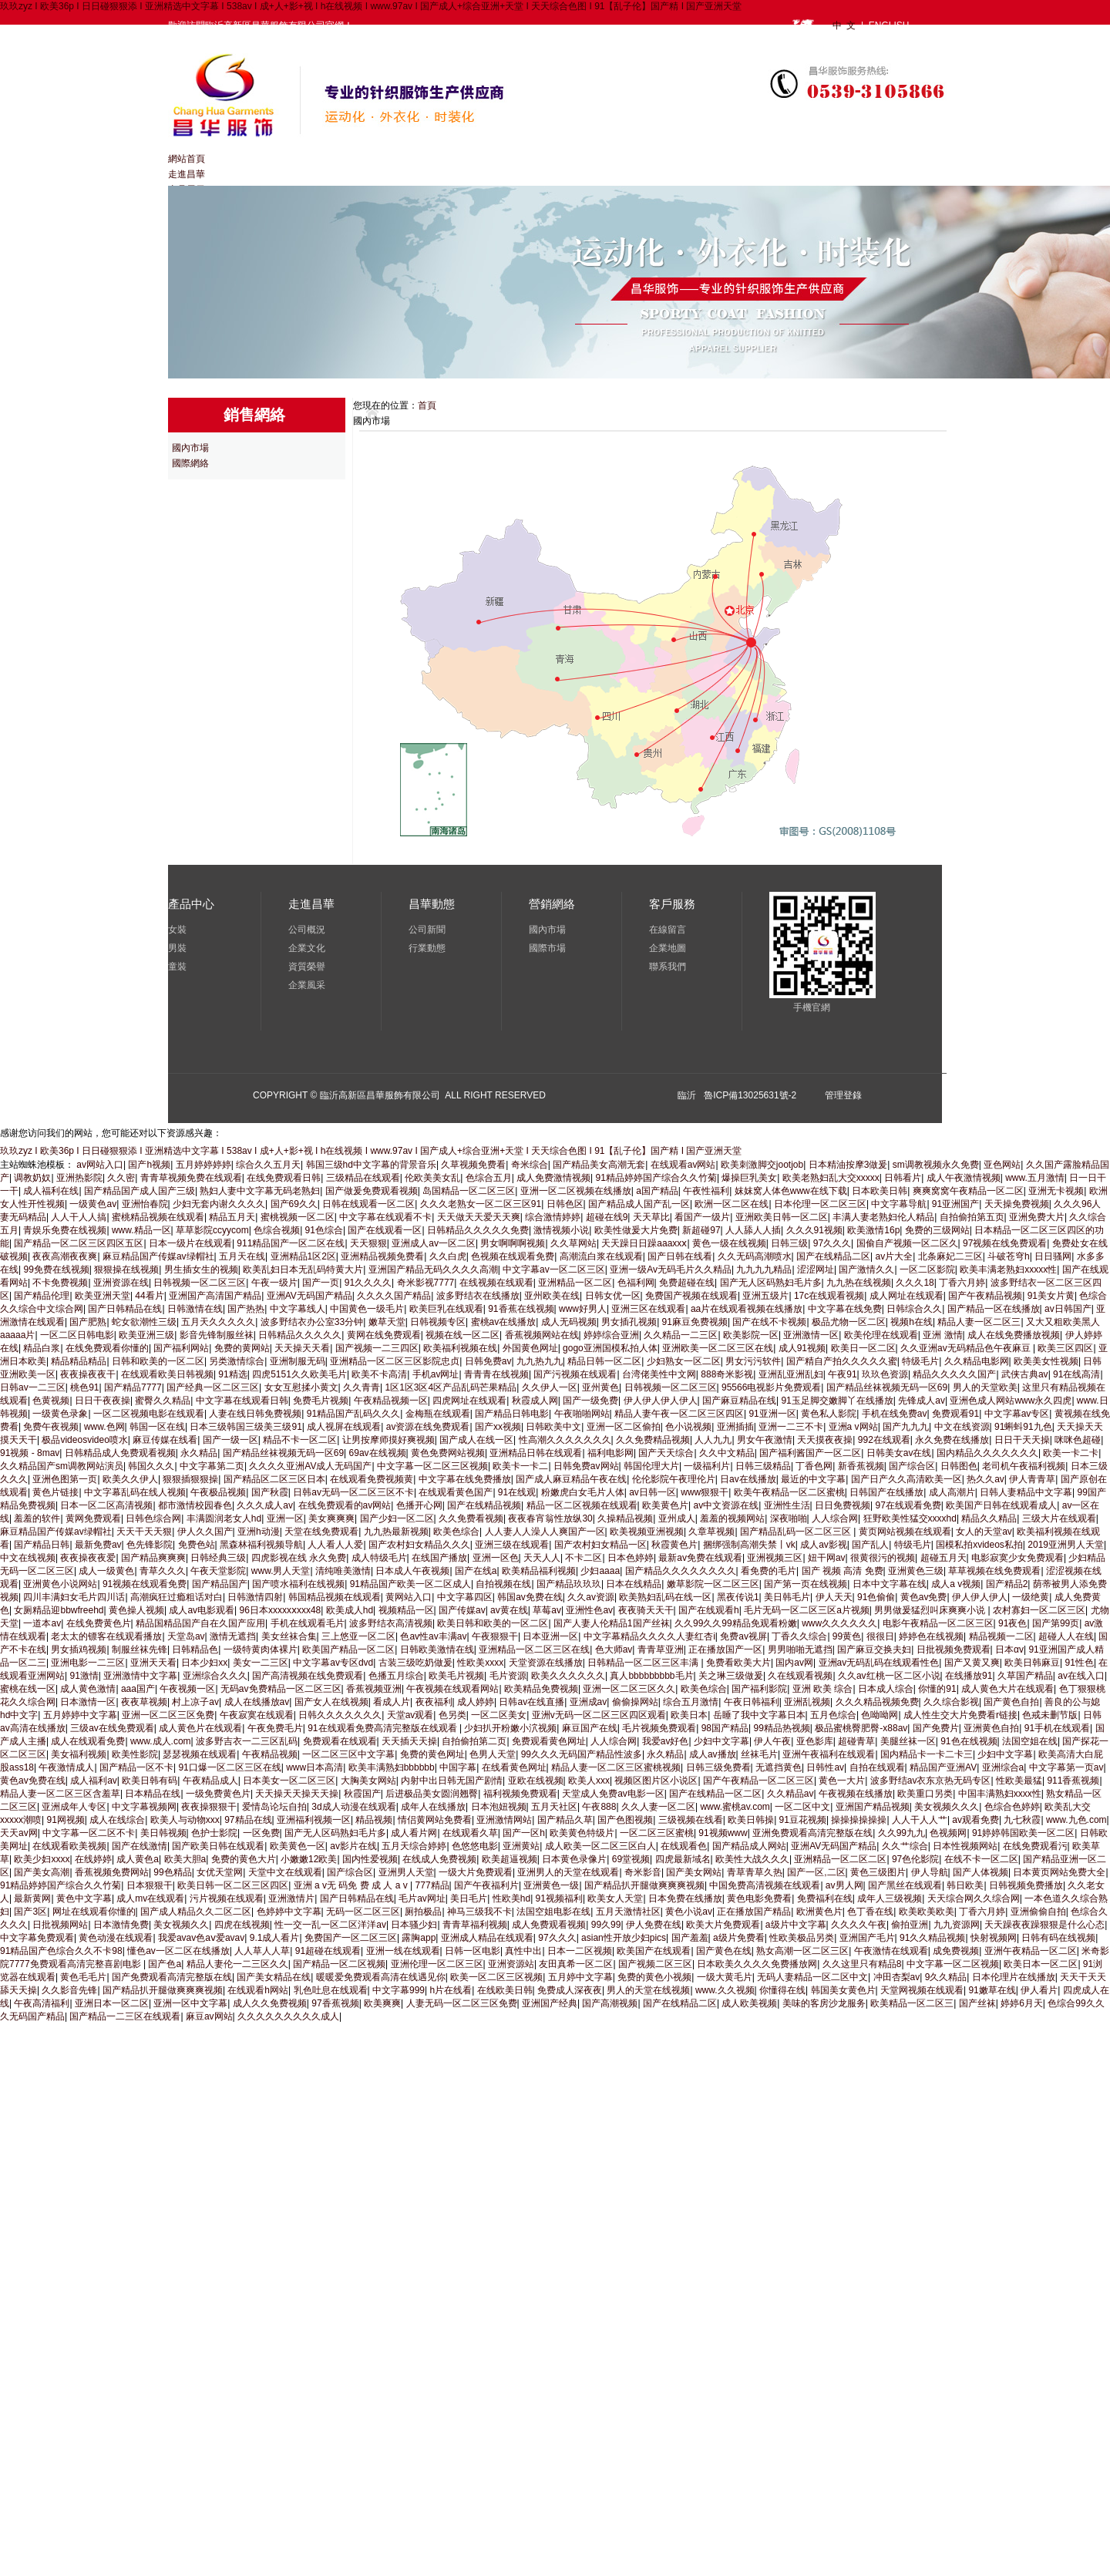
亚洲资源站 (511, 1964)
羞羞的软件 (37, 1518)
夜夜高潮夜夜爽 (64, 1256)
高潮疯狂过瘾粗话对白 (176, 1597)
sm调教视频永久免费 (936, 1164)
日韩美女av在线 (899, 1453)
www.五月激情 (1035, 1177)
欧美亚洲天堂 (102, 1295)
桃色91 (84, 1387)
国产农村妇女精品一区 (600, 1544)
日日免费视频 (842, 1505)
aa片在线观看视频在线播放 (746, 1308)
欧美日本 (689, 1715)
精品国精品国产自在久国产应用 (200, 1623)
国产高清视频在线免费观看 (307, 1675)
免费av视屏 (743, 1636)
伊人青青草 (1032, 1479)
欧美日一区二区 (863, 1348)
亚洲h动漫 (258, 1531)
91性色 (1079, 1662)
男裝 (177, 948)
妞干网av (827, 1557)
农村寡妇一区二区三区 (1039, 1610)
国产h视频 (149, 1164)
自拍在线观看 (877, 1767)
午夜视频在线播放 (856, 1793)
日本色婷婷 (630, 1557)
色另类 (452, 1715)
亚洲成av (588, 1702)
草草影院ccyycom (212, 1230)
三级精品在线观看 (363, 1177)
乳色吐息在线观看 (331, 1990)
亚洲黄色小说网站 (60, 1584)
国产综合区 (912, 1466)
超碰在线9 (607, 1217)
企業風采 (306, 985)
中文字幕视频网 (144, 1806)
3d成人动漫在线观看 (353, 1806)
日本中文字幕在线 (890, 1584)
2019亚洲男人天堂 (1066, 1544)
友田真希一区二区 (576, 1964)
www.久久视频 (725, 1990)
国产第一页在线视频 (805, 1584)
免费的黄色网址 (432, 1754)
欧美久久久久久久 (568, 1675)
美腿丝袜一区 (908, 1741)
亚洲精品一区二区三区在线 (534, 1649)
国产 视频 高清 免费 (842, 1570)
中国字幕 (457, 1767)
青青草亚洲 (660, 1649)
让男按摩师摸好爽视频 (388, 1439)
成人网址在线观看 (907, 1295)
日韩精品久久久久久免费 (478, 1230)
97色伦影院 (915, 1859)
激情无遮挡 (233, 1636)
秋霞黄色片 (674, 1544)
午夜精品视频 (270, 1754)
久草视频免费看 (473, 1164)
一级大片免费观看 (476, 1872)
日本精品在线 (152, 1793)
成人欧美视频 (749, 2003)
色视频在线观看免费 (512, 1256)
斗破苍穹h (1008, 1256)
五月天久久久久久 (218, 1322)
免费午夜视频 (51, 1426)
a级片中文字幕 (795, 1924)
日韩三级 (789, 1243)
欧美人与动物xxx (185, 1819)
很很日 (880, 1636)
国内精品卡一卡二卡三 (926, 1754)
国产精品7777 (133, 1387)
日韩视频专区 (438, 1322)
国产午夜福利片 (486, 1885)
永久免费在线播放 (952, 1439)
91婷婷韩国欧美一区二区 (1023, 1833)
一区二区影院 (927, 1269)
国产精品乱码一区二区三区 (796, 1531)
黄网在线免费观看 (384, 1335)
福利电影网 (610, 1453)
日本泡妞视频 (498, 1806)
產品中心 (191, 904)
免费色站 (196, 1544)
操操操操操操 (858, 1819)
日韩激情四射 (255, 1597)
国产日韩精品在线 (125, 1308)
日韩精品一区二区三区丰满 (644, 1662)
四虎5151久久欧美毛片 (299, 1374)
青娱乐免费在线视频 (64, 1230)
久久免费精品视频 (653, 1439)
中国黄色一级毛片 (367, 1308)
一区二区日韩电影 (77, 1335)
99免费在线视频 (56, 1269)
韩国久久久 (151, 1466)
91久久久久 (368, 1282)
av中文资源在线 (725, 1505)
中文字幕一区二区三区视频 (432, 1466)
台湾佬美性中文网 (659, 1374)
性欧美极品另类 (801, 1937)
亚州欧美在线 (552, 1295)
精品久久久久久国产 (954, 1374)
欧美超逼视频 (509, 1859)
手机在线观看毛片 (308, 1623)
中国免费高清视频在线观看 (764, 1885)
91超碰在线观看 (328, 1950)
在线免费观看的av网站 (345, 1505)
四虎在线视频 (242, 1924)
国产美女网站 (694, 1872)
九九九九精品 (764, 1269)
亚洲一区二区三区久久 (629, 1688)
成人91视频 (802, 1348)
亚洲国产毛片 (867, 1937)
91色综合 (324, 1230)
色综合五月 (489, 1177)
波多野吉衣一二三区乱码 (247, 1741)
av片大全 (894, 1256)
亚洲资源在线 (121, 1282)
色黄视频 (50, 1400)
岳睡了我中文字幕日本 (759, 1715)
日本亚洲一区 (550, 1636)
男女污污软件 (753, 1361)
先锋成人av (921, 1400)
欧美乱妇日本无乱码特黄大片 (303, 1269)
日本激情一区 (88, 1702)
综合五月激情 (690, 1702)
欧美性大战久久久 (752, 1859)
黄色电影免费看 (759, 1898)
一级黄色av (92, 1204)
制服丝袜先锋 (139, 1649)
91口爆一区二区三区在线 (229, 1767)
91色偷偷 (876, 1597)
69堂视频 (631, 1859)
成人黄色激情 (88, 1688)
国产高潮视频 (609, 2003)
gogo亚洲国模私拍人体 (610, 1348)
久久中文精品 (727, 1453)
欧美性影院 (135, 1754)
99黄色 (846, 1636)
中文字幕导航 (899, 1204)
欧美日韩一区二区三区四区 (232, 1885)
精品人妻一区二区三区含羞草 (60, 1793)
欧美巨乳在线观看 (446, 1308)
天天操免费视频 (1016, 1204)
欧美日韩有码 (149, 1780)
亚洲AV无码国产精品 (309, 1295)
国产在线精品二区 (833, 1256)
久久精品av (790, 1793)
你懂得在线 (782, 1990)
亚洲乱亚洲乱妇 (790, 1374)
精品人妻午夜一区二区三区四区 (679, 1413)
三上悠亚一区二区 (358, 1636)
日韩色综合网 (153, 1518)
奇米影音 (642, 1872)
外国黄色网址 (530, 1348)
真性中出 (523, 1950)
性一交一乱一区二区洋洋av (330, 1924)
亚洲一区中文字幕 (190, 2003)
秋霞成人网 (535, 1400)
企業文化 (306, 948)
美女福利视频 (78, 1754)
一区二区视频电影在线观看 (148, 1413)
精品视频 (373, 1819)
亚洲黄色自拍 (991, 1728)
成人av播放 (712, 1754)
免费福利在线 (825, 1898)
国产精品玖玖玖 (568, 1584)
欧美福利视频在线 (460, 1348)
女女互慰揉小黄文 (301, 1387)
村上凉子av (195, 1702)
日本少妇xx (204, 1662)
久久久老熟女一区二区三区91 (480, 1204)
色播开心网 (419, 1505)
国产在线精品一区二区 (715, 1793)
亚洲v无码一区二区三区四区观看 (599, 1715)
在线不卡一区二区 (981, 1859)
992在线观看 (884, 1439)
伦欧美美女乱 (432, 1177)
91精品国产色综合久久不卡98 (61, 1950)
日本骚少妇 (414, 1924)
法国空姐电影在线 (553, 1911)
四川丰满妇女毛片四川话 (74, 1597)
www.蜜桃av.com (734, 1806)
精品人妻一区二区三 (979, 1322)
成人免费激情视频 (553, 1177)
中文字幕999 (398, 1990)
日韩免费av (488, 1361)
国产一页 (320, 1282)
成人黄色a (137, 1859)
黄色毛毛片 (83, 1977)
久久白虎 (447, 1256)
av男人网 (844, 1885)
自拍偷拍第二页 (474, 1741)
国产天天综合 (666, 1453)
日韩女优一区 (613, 1295)
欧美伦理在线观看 (881, 1335)
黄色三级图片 (878, 1872)
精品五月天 (232, 1217)
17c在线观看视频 (829, 1295)
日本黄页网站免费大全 (1059, 1872)
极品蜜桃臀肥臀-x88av (861, 1728)
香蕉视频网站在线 (542, 1335)
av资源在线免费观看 (428, 1426)
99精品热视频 (782, 1728)
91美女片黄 (1051, 1295)
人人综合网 (835, 1518)
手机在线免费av (894, 1413)
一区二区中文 (802, 1806)
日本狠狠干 (149, 1885)
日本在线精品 (633, 1584)
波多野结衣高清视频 (390, 1623)
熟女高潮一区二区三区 (802, 1950)
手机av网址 (435, 1374)
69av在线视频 (377, 1453)
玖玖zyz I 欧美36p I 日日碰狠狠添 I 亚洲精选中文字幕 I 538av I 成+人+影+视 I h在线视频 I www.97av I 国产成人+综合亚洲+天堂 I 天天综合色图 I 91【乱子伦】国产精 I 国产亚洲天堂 (371, 6)
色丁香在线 (870, 1911)
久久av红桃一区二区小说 (889, 1675)
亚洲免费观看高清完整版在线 (812, 1833)
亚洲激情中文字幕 (140, 1675)
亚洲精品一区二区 (575, 1282)
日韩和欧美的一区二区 (158, 1361)
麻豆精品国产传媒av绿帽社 (158, 1256)
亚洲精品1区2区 (303, 1256)
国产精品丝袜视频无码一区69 (886, 1387)
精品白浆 (41, 1348)
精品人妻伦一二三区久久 (237, 1964)
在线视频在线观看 (496, 1282)
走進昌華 (186, 174)
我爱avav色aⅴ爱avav (201, 1937)
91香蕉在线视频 (520, 1308)
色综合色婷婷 (1012, 1806)
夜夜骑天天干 (646, 1610)
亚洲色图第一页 (64, 1479)
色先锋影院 (149, 1544)
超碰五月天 (943, 1557)
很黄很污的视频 (882, 1557)
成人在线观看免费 (88, 1741)
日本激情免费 (121, 1924)
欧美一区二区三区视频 (496, 1977)
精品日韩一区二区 (604, 1361)
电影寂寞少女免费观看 (1017, 1557)
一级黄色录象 (60, 1413)
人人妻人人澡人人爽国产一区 (545, 1531)
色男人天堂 (492, 1754)
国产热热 (245, 1308)
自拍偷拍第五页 (972, 1217)
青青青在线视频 (496, 1374)
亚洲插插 (735, 1426)
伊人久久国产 (205, 1531)
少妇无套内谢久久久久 (219, 1204)
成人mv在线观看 (150, 1898)
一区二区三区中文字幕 (348, 1754)
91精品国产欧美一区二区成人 (410, 1584)
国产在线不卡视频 (769, 1322)
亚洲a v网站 (853, 1426)
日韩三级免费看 (718, 1767)
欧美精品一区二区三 (912, 2003)
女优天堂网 (220, 1872)
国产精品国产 (219, 1584)
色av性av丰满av (433, 1636)
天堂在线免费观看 (321, 1531)
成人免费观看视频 (549, 1924)
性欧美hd (511, 1898)
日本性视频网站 (965, 1846)
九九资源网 (956, 1924)
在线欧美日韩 (505, 1990)
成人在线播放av (257, 1702)
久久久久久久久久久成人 (288, 2016)
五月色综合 (833, 1715)
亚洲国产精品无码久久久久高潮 (433, 1269)
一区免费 (261, 1833)
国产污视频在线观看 (575, 1374)
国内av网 (794, 1662)
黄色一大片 (842, 1780)
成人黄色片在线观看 (200, 1728)
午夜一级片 (274, 1282)
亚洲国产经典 (549, 2003)
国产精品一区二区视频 (339, 1964)
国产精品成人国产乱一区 (639, 1204)
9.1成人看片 (275, 1937)
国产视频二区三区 (655, 1964)
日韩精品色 (195, 1649)
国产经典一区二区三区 (212, 1387)
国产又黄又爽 (972, 1662)
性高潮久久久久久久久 (565, 1439)
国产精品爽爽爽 (153, 1557)
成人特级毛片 (379, 1557)
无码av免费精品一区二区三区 (280, 1688)
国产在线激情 (139, 1846)
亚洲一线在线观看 (403, 1950)
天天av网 (19, 1833)
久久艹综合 (905, 1846)
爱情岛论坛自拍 (274, 1806)
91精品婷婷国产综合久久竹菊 (656, 1177)
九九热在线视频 (858, 1282)
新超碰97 (701, 1230)
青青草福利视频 (474, 1924)
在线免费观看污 (1035, 1846)
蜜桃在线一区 (28, 1688)
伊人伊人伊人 (979, 1597)
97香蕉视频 (334, 2003)
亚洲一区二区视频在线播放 (575, 1190)
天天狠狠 (368, 1243)
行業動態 (427, 948)
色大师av (614, 1649)
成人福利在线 (51, 1190)
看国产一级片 (702, 1217)
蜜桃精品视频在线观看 (158, 1217)
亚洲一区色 (496, 1557)
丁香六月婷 (962, 1282)
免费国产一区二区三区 (350, 1937)
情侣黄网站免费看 (435, 1819)
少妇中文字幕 (721, 1741)
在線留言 (667, 929)
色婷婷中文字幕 (289, 1911)
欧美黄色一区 (297, 1846)
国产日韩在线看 (680, 1256)
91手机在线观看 (1057, 1728)
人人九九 (713, 1439)
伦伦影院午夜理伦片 (673, 1479)
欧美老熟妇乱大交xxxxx (831, 1177)
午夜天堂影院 (218, 1570)
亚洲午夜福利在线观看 (828, 1754)
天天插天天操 (409, 1741)
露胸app (419, 1937)
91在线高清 (1076, 1374)
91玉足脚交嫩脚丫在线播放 (837, 1400)
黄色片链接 (55, 1492)
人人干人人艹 (919, 1819)
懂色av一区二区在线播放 (178, 1950)
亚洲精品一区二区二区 (840, 1859)
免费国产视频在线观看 (691, 1295)
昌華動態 (432, 904)
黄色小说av (688, 1911)
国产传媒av (462, 1610)
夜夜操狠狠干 (209, 1806)
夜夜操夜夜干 (88, 1374)
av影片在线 (353, 1846)
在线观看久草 (470, 1833)
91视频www (722, 1833)
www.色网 (104, 1426)
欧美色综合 (456, 1531)
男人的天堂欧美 (985, 1387)
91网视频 (65, 1819)
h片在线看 (450, 1990)
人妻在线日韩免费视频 (255, 1413)
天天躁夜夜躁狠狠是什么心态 (1044, 1924)
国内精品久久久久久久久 (987, 1453)
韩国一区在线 (157, 1426)
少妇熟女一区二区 (684, 1361)
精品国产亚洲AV (943, 1767)
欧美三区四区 (1065, 1348)
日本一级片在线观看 (190, 1243)
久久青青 (361, 1387)
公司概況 (306, 929)
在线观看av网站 (683, 1164)
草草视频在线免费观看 (994, 1570)
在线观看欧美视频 (69, 1846)
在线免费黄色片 (98, 1623)
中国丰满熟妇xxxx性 (999, 1793)
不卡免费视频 (60, 1282)
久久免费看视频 (471, 1518)
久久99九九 (901, 1833)
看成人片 (391, 1702)
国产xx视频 (498, 1426)
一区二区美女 (498, 1715)
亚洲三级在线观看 (512, 1544)
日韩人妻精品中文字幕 (1026, 1492)
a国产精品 (657, 1190)
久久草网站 (573, 1243)
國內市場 (190, 447)
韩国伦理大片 (651, 1466)
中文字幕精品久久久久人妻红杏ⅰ (649, 1636)
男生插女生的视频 (201, 1269)
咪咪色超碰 (1077, 1439)
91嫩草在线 (991, 1990)
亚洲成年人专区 (74, 1806)
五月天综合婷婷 (414, 1846)
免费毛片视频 (320, 1400)
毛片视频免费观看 (659, 1728)
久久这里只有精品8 (862, 1964)
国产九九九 (906, 1426)
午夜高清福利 (41, 2003)
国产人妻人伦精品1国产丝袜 (611, 1623)
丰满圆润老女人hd (224, 1518)
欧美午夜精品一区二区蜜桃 (789, 1492)
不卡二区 (583, 1557)
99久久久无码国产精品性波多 (581, 1754)
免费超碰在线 (687, 1282)
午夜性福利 (706, 1190)
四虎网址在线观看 (469, 1400)
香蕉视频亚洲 (374, 1688)
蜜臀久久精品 (162, 1400)
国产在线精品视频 (484, 1505)
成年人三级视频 (889, 1898)
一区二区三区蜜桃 (657, 1833)
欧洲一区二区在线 (732, 1204)
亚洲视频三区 (774, 1557)
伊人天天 (834, 1597)
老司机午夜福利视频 (1023, 1466)
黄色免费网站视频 (448, 1453)
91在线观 (517, 1492)
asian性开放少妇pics (623, 1937)
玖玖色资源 (885, 1374)
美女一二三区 (260, 1662)
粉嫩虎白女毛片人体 (582, 1492)
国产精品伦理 (41, 1295)
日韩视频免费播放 (1026, 1885)
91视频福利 (559, 1898)
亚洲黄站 (521, 1846)
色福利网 (635, 1282)
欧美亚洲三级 (146, 1335)
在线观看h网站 (257, 1990)
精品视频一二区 (1001, 1636)
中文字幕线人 (297, 1308)
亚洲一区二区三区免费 (168, 1715)
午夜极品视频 (218, 1492)
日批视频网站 (60, 1924)
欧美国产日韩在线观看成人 (1001, 1505)
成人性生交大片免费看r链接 (960, 1715)
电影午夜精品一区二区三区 (938, 1623)
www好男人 (583, 1308)
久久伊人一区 (549, 1387)
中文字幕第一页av (1066, 1767)
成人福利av (93, 1780)
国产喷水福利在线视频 (298, 1584)
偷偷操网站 (635, 1702)
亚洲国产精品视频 (873, 1806)
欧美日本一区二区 (1041, 1964)
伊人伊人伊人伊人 (661, 1400)
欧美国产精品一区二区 (348, 1649)
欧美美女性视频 (1046, 1361)
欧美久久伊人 (130, 1479)
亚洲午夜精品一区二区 (1030, 1950)
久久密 (121, 1177)
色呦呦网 (879, 1715)
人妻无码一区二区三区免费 (461, 2003)
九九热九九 (539, 1361)
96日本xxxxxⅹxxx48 (280, 1610)
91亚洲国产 (955, 1204)
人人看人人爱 (335, 1544)
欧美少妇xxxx (41, 1859)
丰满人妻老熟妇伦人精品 (883, 1217)
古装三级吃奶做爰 (415, 1662)
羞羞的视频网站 (732, 1518)
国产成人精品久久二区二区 (195, 1911)
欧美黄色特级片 (582, 1833)
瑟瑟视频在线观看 (200, 1754)
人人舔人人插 (753, 1230)
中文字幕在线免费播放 (465, 1479)
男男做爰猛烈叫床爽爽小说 (930, 1610)
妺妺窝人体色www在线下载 (791, 1190)
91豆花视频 (802, 1819)
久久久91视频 (814, 1230)
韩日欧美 (965, 1885)
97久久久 (832, 1243)
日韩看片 (902, 1177)
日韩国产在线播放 (886, 1492)
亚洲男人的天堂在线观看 (568, 1872)
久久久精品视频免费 (877, 1702)
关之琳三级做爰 (730, 1675)
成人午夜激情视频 (964, 1177)
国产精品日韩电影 (512, 1413)
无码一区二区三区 (363, 1911)
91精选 (232, 1374)
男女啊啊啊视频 (512, 1243)
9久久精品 (946, 1977)
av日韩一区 (652, 1492)
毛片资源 (507, 1675)
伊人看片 (1039, 1990)
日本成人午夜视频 (412, 1570)
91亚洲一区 (772, 1413)
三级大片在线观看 (1059, 1518)
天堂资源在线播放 (546, 1662)
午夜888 (599, 1806)
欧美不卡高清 (379, 1374)
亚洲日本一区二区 (112, 2003)
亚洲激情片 (291, 1898)
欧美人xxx (589, 1780)
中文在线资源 (962, 1426)
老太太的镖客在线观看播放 (106, 1636)
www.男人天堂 (281, 1570)
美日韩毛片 (787, 1597)
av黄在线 (509, 1610)
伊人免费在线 (653, 1924)
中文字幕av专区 (1017, 1413)
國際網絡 (190, 463)
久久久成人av (265, 1505)
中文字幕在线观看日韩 (242, 1400)
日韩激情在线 (195, 1308)
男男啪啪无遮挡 (800, 1649)
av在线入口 (1081, 1675)
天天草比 (651, 1217)
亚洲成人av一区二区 (434, 1243)
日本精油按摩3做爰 (848, 1164)
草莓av (547, 1610)
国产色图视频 (625, 1819)
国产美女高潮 (41, 1872)
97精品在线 (247, 1819)
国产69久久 (294, 1204)
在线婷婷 (93, 1859)
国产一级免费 (590, 1400)
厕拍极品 (423, 1911)
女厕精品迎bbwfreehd (58, 1610)
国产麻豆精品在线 (739, 1400)
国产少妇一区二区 (397, 1518)
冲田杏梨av (896, 1977)
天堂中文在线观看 (285, 1872)
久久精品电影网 (976, 1361)
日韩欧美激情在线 (437, 1649)
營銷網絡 (552, 904)
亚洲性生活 (787, 1505)
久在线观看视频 (800, 1675)
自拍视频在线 (503, 1584)
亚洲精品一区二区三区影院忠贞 (394, 1361)
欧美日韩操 (751, 1819)
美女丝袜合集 (289, 1636)
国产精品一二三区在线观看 (124, 2016)
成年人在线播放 (433, 1806)
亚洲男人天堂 (406, 1872)
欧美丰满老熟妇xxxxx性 (1008, 1269)
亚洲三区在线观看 (648, 1308)
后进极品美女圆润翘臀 (431, 1793)
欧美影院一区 (751, 1335)
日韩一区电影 (472, 1950)
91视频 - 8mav (29, 1453)
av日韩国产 (1068, 1308)
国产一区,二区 (816, 1872)
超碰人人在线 (1066, 1636)
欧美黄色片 (665, 1505)
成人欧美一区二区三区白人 (600, 1846)
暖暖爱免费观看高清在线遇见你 (381, 1977)
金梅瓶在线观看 (437, 1413)
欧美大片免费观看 (723, 1924)
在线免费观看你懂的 (107, 1348)
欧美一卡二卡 (1070, 1453)
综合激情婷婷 (552, 1217)
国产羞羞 (689, 1937)
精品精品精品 (78, 1361)
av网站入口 (99, 1164)
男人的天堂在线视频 (648, 1990)
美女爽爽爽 (331, 1518)
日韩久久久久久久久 (340, 1715)
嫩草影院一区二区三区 (713, 1584)
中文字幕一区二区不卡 (88, 1833)
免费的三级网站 (937, 1230)
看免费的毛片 (768, 1570)
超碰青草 (856, 1741)
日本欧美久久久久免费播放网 (757, 1964)
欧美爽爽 (382, 2003)
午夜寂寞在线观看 (257, 1715)
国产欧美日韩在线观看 (218, 1846)
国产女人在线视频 (331, 1702)
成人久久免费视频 (270, 2003)
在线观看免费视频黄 (371, 1479)
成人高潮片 (952, 1492)
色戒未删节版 (1050, 1715)
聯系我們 (667, 966)
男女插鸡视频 (78, 1649)
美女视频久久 (181, 1924)
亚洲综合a (1003, 1767)
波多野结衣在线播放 (478, 1295)
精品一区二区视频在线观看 (581, 1505)
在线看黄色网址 (514, 1767)
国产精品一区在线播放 (993, 1308)
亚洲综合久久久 (215, 1675)
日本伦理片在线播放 (1013, 1977)
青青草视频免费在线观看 (191, 1177)
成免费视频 (956, 1950)
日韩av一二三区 (33, 1387)
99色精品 (172, 1872)
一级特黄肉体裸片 (261, 1649)
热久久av (985, 1479)
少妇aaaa (600, 1570)
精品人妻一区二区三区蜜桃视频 (616, 1767)
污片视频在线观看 (227, 1898)
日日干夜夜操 (102, 1400)
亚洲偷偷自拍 (1038, 1911)
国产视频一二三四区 (377, 1348)
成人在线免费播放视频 (1013, 1335)
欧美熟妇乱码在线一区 (665, 1597)
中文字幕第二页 (212, 1466)
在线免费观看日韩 (284, 1177)
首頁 (427, 405)
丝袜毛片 (759, 1754)
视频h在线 (911, 1322)
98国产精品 (724, 1728)
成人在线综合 (117, 1819)
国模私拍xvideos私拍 (979, 1544)
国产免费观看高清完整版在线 (172, 1977)
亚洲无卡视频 (1056, 1190)
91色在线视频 (968, 1741)
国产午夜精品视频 (985, 1295)
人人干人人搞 (78, 1217)
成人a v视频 (955, 1584)
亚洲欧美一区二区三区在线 (717, 1348)
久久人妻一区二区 (658, 1806)
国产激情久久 (866, 1269)
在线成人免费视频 (439, 1859)
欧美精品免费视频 (541, 1688)
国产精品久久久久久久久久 (680, 1570)
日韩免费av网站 (586, 1466)
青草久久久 (163, 1570)
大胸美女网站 (368, 1780)
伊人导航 (929, 1872)
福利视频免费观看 (520, 1793)
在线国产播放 (439, 1557)
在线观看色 (684, 1846)
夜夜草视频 (144, 1702)
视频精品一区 (406, 1610)
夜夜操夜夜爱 (88, 1557)
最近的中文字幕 (813, 1479)
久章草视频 (711, 1531)
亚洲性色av (589, 1610)
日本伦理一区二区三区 (820, 1204)
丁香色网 (814, 1466)
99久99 (606, 1924)
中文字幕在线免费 (845, 1308)
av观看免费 (975, 1819)
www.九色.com (1076, 1819)
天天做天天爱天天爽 (478, 1217)
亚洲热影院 (79, 1177)
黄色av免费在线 (33, 1780)
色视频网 (948, 1833)
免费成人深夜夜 (569, 1990)
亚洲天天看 (153, 1662)
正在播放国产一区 (725, 1649)
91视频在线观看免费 (145, 1584)
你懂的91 (937, 1688)
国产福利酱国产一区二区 (810, 1453)
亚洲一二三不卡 (790, 1426)
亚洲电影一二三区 (88, 1662)
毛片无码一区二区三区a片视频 (807, 1610)
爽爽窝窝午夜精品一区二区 (968, 1190)
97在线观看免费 (908, 1505)
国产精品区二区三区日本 (274, 1479)
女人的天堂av (984, 1531)
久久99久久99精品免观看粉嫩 (735, 1623)
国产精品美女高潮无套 (599, 1164)
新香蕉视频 (861, 1466)
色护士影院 (214, 1833)
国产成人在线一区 (476, 1439)
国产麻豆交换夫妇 (874, 1649)
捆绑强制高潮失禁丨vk (749, 1544)
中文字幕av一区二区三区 (554, 1269)
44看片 (149, 1295)
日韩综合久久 (914, 1308)
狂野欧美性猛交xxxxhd (910, 1518)
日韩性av (825, 1767)
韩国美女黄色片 (843, 1990)
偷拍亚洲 (909, 1924)
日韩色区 (565, 1204)
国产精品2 (1007, 1584)
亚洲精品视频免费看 (382, 1256)
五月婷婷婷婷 (203, 1164)
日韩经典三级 (218, 1557)
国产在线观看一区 (385, 1230)
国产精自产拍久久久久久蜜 (841, 1361)
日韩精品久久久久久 (299, 1335)
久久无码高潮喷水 (755, 1256)
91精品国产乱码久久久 (353, 1413)
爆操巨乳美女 (749, 1177)
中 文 (845, 25)
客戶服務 (672, 904)
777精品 (432, 1885)
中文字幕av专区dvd (333, 1662)
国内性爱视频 (370, 1859)
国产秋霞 (269, 1492)
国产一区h (524, 1833)
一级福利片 (707, 1466)
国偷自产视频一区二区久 (907, 1243)
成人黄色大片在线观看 (1007, 1688)
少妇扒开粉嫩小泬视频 (510, 1728)
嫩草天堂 (386, 1322)
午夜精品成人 (210, 1780)
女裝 (177, 929)
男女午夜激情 (764, 1439)
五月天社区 (554, 1806)
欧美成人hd (349, 1610)
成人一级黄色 (106, 1570)
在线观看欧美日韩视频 (167, 1374)
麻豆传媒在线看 (165, 1439)
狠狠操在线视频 (126, 1269)
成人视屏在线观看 (344, 1426)
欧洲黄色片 (819, 1911)
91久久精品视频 (932, 1937)
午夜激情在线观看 (891, 1950)
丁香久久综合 (799, 1636)
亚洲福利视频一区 (314, 1819)
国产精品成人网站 (749, 1846)
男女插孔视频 (629, 1322)
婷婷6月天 (1022, 2003)
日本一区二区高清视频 (106, 1505)
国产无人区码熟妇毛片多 (771, 1282)
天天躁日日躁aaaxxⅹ (644, 1243)
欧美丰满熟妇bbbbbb (391, 1767)
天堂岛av (186, 1636)
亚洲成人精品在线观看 (487, 1937)
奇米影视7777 (426, 1282)
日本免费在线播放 (685, 1898)
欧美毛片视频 (456, 1675)
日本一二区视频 (579, 1950)
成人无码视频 (569, 1322)
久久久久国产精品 (394, 1295)
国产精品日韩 (41, 1544)
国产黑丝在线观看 (905, 1885)
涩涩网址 (815, 1269)
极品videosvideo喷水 (84, 1439)
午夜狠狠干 (495, 1636)
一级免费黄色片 (218, 1793)
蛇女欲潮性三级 (144, 1322)
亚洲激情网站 (504, 1819)
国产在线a (476, 1570)
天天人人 (541, 1557)
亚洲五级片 (765, 1295)
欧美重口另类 (925, 1793)
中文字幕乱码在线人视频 (135, 1492)
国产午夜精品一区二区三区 (758, 1780)
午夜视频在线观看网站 (452, 1688)
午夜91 (842, 1374)
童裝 (177, 966)
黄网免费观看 (93, 1518)
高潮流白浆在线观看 (601, 1256)
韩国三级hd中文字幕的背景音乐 (371, 1164)
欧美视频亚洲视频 (647, 1531)
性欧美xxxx (480, 1662)
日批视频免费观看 (954, 1649)
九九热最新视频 (396, 1531)
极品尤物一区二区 (849, 1322)
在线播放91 (968, 1675)
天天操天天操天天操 (296, 1793)
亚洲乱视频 (807, 1702)
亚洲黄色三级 (916, 1570)
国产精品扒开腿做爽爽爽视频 (644, 1885)
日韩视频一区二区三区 (199, 1282)
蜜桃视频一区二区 (298, 1217)
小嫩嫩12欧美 (309, 1859)
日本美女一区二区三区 (289, 1780)
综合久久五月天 (268, 1164)
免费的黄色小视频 (654, 1977)
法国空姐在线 (1030, 1741)
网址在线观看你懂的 (94, 1911)
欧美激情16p (873, 1230)
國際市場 (547, 948)
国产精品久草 (565, 1819)
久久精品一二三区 (681, 1335)
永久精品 (198, 1453)
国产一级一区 (230, 1439)
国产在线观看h (708, 1610)
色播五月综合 (396, 1675)
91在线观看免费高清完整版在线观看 (383, 1728)
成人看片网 (414, 1833)
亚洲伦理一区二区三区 (437, 1964)
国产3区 (30, 1911)
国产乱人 (870, 1544)
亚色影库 (814, 1741)
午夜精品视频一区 (391, 1400)
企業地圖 (667, 948)
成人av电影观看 (201, 1610)
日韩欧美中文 (553, 1426)
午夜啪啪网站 (582, 1413)
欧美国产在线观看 (654, 1950)
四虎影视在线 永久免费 (298, 1557)
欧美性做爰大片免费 (636, 1230)
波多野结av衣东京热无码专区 (930, 1780)
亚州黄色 (600, 1387)
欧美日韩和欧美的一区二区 (492, 1623)
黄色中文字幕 (84, 1898)
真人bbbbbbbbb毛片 (651, 1675)
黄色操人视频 (136, 1610)
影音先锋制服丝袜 (217, 1335)
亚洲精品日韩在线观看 (535, 1453)
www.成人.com (160, 1741)
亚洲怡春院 (145, 1204)
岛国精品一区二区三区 (468, 1190)
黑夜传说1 (738, 1597)
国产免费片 (936, 1728)
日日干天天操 (1022, 1439)
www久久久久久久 (839, 1623)
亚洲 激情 (942, 1335)
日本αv (1009, 1649)
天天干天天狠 (144, 1531)
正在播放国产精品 (754, 1911)
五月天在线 (242, 1256)
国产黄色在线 (724, 1950)
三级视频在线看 (690, 1819)
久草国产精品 (1025, 1675)
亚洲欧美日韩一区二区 (781, 1217)
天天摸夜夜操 (825, 1439)
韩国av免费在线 (530, 1597)
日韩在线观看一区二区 (368, 1204)
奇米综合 (529, 1164)
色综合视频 (277, 1230)
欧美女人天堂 (615, 1898)
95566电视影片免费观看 (771, 1387)
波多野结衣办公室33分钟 (312, 1322)
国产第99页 (1055, 1623)
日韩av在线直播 (531, 1702)
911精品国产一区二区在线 (291, 1243)
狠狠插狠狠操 (190, 1479)
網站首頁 (186, 158)
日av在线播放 (748, 1479)
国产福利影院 (759, 1688)
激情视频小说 (561, 1230)
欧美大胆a (185, 1859)
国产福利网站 (181, 1348)
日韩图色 (958, 1466)
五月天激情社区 (628, 1911)
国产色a (164, 1964)
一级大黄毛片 (724, 1977)
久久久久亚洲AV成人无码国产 (310, 1466)
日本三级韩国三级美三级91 (245, 1426)
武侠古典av (1024, 1374)
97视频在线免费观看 (1005, 1243)
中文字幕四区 (465, 1597)
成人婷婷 (475, 1702)
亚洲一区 (285, 1518)
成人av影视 (823, 1544)
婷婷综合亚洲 (611, 1335)
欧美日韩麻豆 (1032, 1662)
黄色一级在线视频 (729, 1243)
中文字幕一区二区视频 (952, 1964)
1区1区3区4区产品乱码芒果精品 (450, 1387)
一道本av (42, 1623)
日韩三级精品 (763, 1466)
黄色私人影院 (828, 1413)
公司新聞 (427, 929)
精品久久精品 (989, 1518)
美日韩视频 (163, 1833)
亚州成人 (676, 1518)
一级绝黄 (1030, 1597)
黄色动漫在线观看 (116, 1937)
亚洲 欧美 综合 (822, 1688)
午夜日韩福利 (751, 1702)
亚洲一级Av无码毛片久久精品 (671, 1269)
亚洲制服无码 (297, 1361)
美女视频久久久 (946, 1806)
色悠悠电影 (475, 1846)
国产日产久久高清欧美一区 (906, 1479)
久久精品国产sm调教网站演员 (61, 1466)
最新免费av (98, 1544)
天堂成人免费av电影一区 (613, 1793)
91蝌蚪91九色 (1023, 1426)
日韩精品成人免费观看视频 (120, 1453)
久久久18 (914, 1282)
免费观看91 (955, 1413)
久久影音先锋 (69, 1990)
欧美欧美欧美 (926, 1911)
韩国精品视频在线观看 (334, 1597)
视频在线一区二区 (463, 1335)
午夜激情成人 (66, 1767)
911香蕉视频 (1073, 1780)
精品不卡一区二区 (300, 1439)
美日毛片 (468, 1898)
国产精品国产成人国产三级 (139, 1190)
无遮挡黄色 (778, 1767)
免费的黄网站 (242, 1348)
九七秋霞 (1022, 1819)
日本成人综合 (885, 1688)
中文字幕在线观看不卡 (385, 1217)
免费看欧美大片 (738, 1662)
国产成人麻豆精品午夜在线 (571, 1479)
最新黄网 (32, 1898)
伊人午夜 (772, 1741)
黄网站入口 (408, 1597)
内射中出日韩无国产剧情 (452, 1780)
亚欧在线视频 (535, 1780)
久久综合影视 (951, 1702)
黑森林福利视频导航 (261, 1544)
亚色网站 (1002, 1164)
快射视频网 (993, 1937)
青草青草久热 (754, 1872)
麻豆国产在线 (589, 1728)
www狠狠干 (704, 1492)
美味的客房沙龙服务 (824, 2003)
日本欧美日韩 (879, 1190)
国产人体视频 (980, 1872)
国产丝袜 (977, 2003)
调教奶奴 (32, 1177)
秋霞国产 (362, 1793)
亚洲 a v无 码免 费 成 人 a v (352, 1885)
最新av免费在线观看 (700, 1557)
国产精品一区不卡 (136, 1767)
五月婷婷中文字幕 (80, 1715)
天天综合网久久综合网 (973, 1898)
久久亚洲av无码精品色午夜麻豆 (966, 1348)
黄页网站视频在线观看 (905, 1531)
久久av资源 (590, 1597)
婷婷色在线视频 (931, 1636)
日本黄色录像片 (574, 1859)
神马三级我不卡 (479, 1911)
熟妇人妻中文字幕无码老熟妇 (260, 1190)
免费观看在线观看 (340, 1741)
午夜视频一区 (187, 1688)
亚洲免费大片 (1037, 1217)
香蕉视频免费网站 (112, 1872)
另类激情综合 (236, 1361)
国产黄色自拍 (1011, 1702)
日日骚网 (1052, 1256)
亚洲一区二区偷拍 (624, 1426)
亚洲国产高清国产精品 (215, 1295)
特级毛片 (920, 1361)
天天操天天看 (302, 1348)
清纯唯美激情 (343, 1570)
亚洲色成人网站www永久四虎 (1010, 1400)
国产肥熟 (87, 1322)
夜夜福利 (433, 1702)
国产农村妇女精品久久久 (419, 1544)
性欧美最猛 (1019, 1780)
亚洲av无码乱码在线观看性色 (879, 1662)
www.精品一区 (141, 1230)
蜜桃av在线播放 (503, 1322)
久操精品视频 (625, 1518)
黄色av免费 (923, 1597)
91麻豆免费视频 (695, 1322)
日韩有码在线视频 (1058, 1937)
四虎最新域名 (683, 1859)
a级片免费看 (739, 1937)
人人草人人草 (262, 1950)
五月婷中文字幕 (580, 1977)
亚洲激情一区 (811, 1335)
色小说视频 (688, 1426)
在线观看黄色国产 (456, 1492)
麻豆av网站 (209, 2016)
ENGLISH (889, 25)
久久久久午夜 (858, 1924)
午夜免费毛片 (275, 1728)
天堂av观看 (410, 1715)
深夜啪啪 (788, 1518)
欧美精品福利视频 (539, 1570)
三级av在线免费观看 (112, 1728)
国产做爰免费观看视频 (371, 1190)
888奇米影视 (727, 1374)
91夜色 (1012, 1623)
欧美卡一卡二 (520, 1466)
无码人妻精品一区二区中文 (812, 1977)
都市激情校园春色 (195, 1505)
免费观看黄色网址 (549, 1741)
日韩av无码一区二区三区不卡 (353, 1492)
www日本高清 (314, 1767)
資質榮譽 (306, 966)
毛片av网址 (422, 1898)
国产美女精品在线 (274, 1977)
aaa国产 (138, 1688)
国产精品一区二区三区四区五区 (78, 1243)
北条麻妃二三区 (950, 1256)
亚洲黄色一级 (551, 1885)
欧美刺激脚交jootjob (762, 1164)
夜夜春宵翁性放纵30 (550, 1518)
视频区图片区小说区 (656, 1780)
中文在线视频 (28, 1557)
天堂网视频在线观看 (922, 1990)
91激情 (83, 1675)
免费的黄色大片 (243, 1859)
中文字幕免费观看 (37, 1937)
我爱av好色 (665, 1741)
